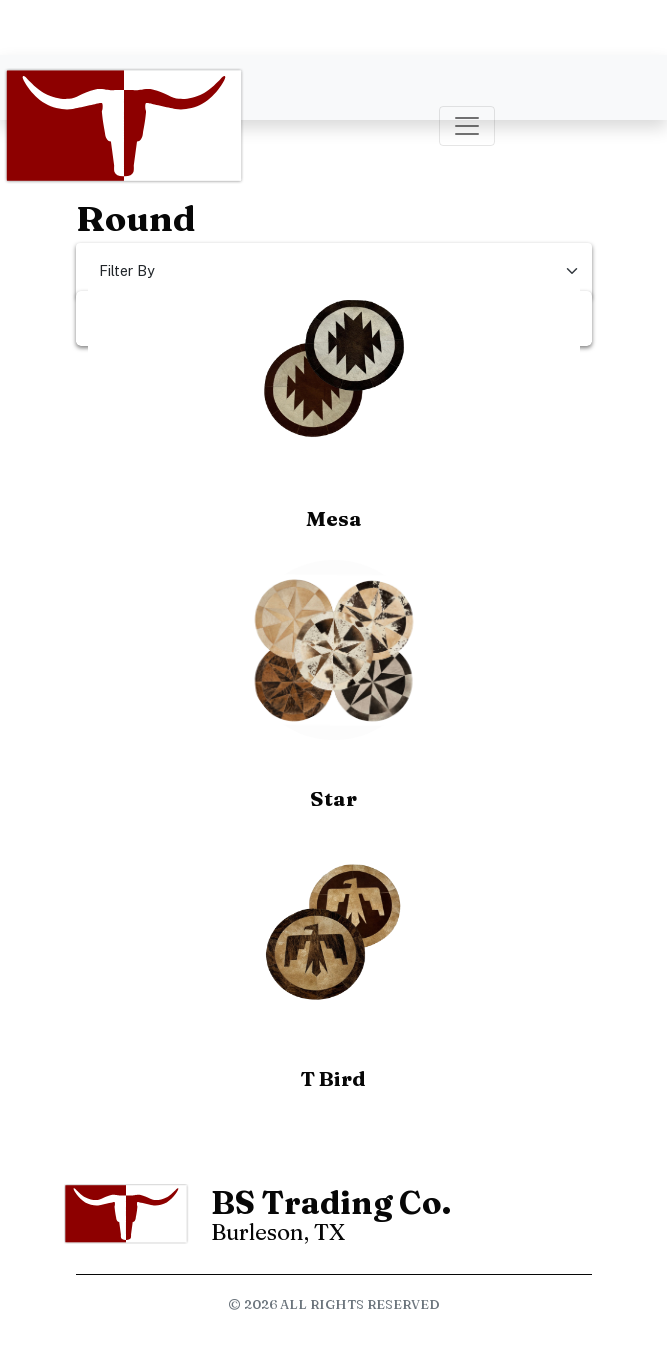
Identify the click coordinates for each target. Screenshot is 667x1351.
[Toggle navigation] (467, 126)
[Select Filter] (334, 270)
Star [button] (333, 798)
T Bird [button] (333, 1078)
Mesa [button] (334, 518)
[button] (334, 370)
